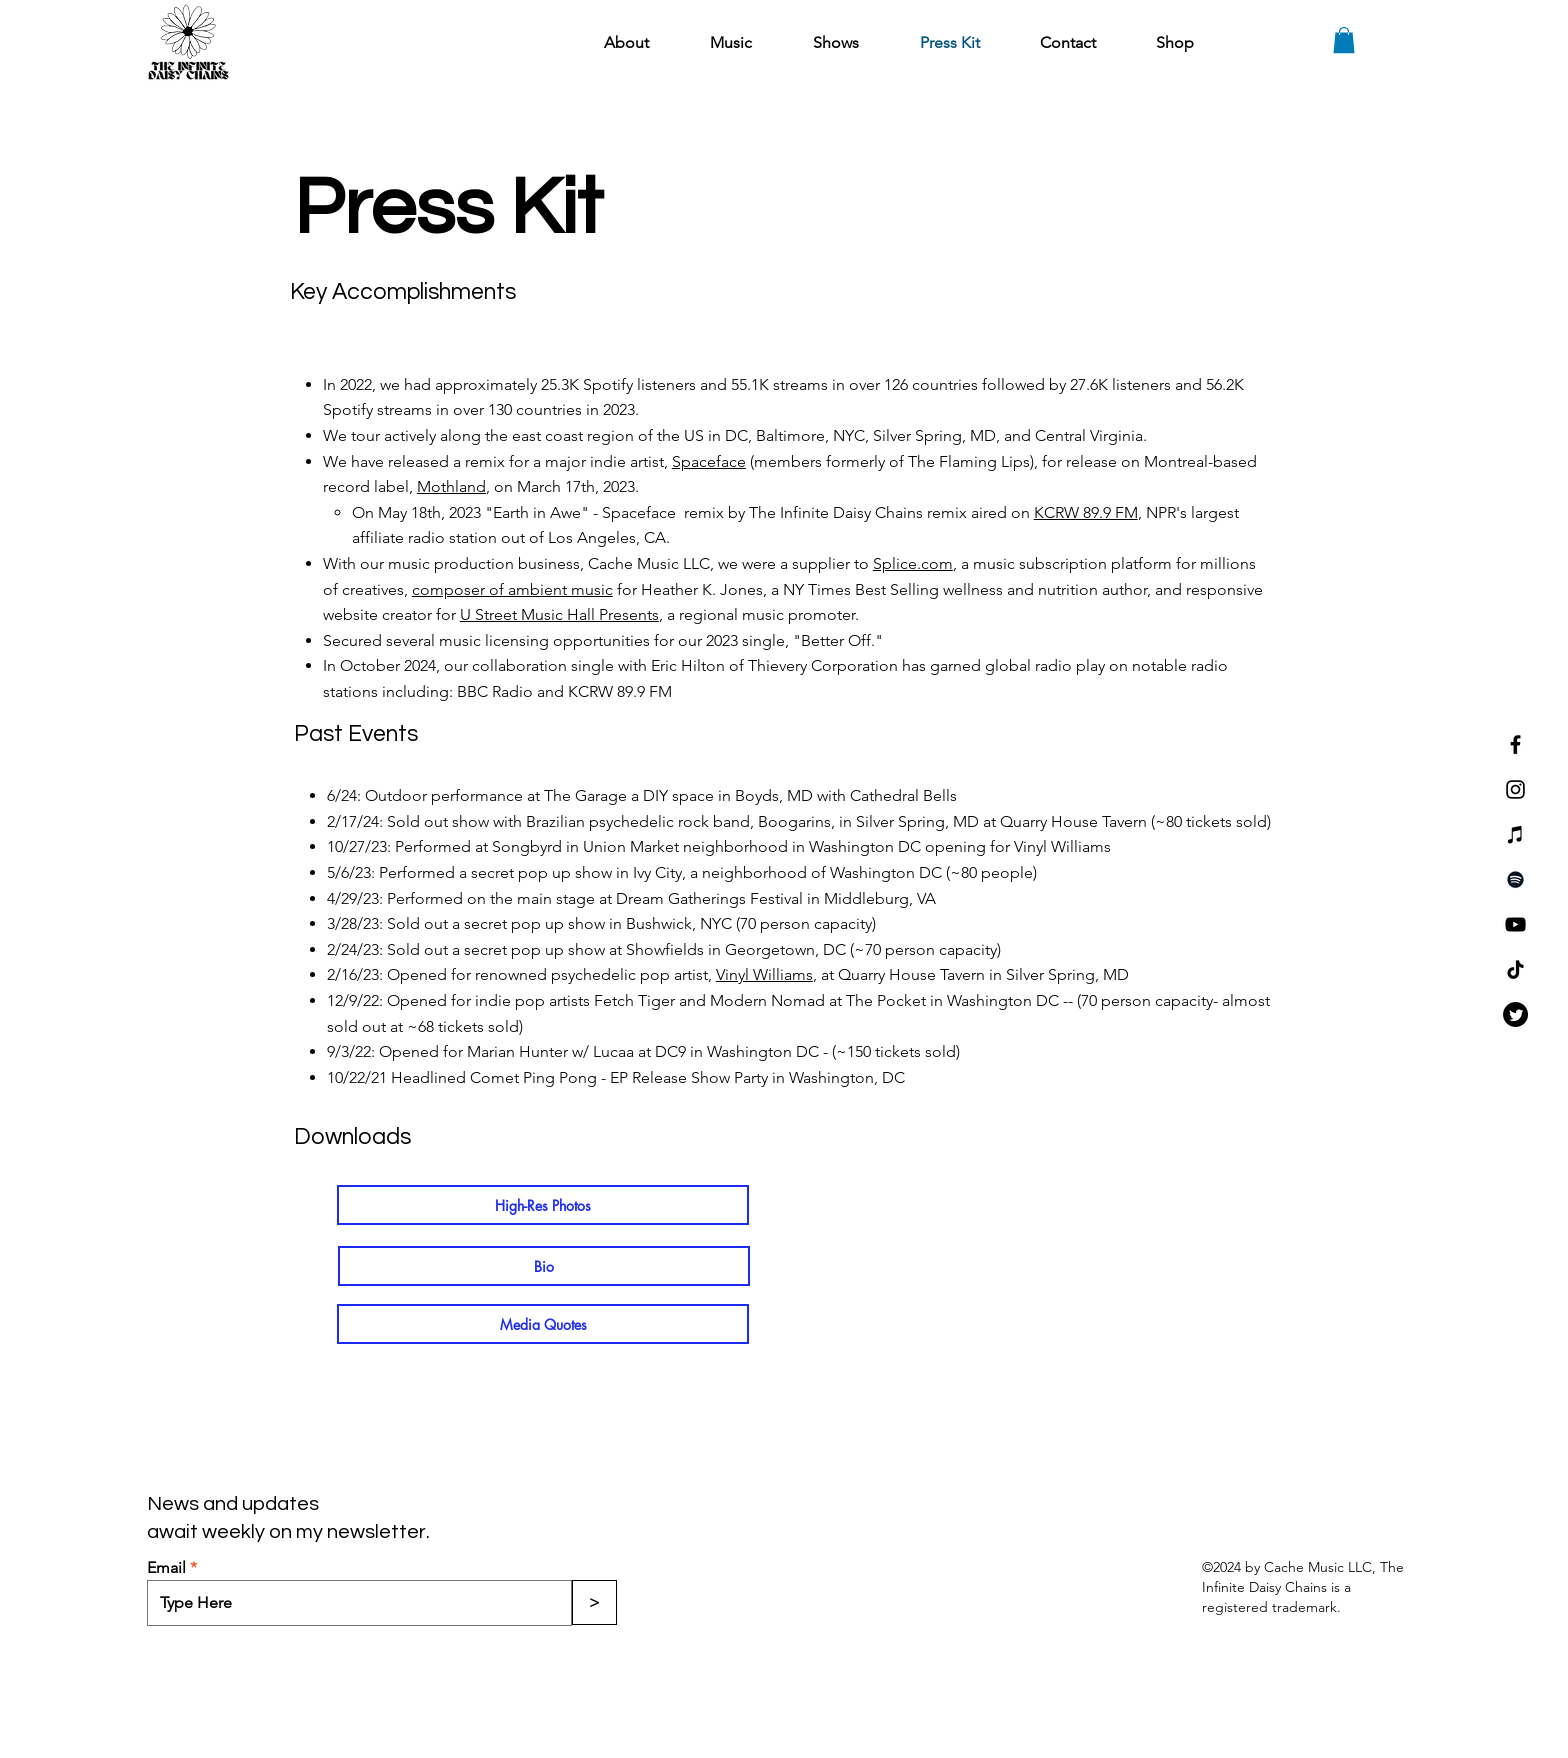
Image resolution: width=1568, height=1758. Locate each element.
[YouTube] (1515, 924)
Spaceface (709, 461)
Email (166, 1568)
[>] (594, 1602)
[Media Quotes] (543, 1324)
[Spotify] (1515, 879)
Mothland (451, 486)
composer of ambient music (512, 589)
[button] (1344, 40)
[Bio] (544, 1266)
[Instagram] (1515, 789)
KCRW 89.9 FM (1086, 512)
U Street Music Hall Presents (559, 614)
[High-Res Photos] (543, 1205)
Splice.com (913, 563)
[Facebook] (1515, 744)
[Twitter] (1515, 1014)
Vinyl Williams (764, 974)
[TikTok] (1515, 969)
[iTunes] (1515, 834)
